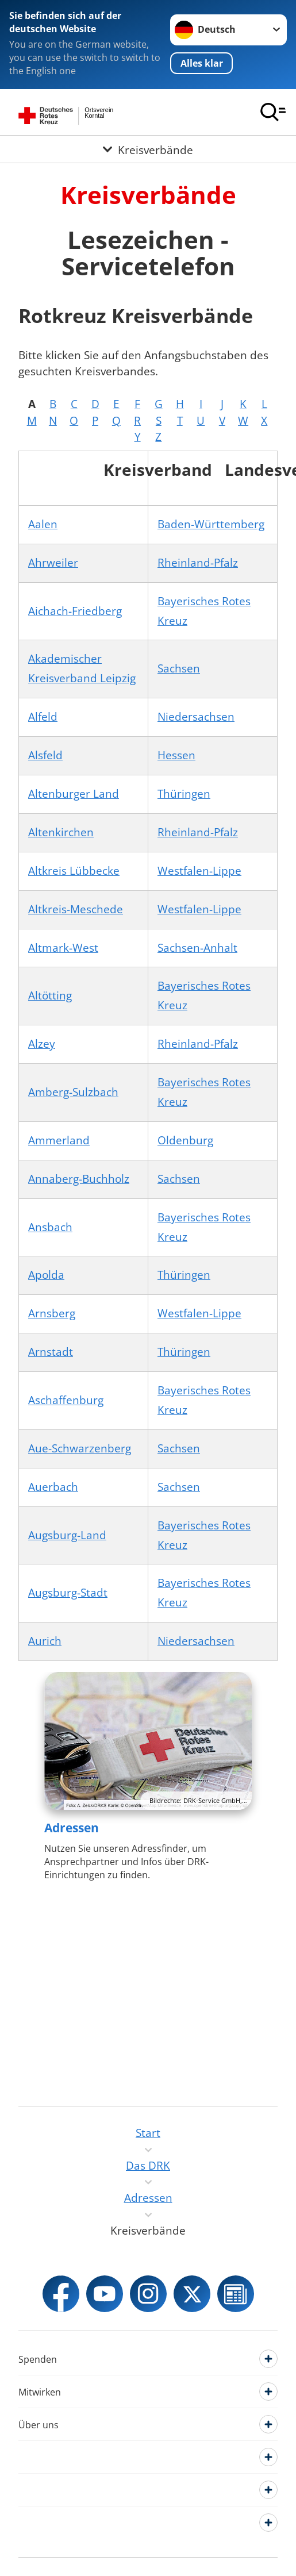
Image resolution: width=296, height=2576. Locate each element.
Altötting (50, 995)
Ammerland (59, 1140)
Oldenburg (185, 1140)
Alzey (41, 1043)
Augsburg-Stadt (67, 1592)
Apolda (46, 1274)
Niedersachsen (196, 716)
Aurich (44, 1640)
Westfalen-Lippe (199, 870)
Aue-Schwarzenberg (79, 1448)
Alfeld (42, 716)
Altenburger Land (73, 793)
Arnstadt (50, 1351)
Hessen (176, 755)
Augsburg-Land (67, 1535)
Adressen (71, 1828)
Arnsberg (51, 1313)
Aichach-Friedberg (75, 610)
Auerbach (53, 1486)
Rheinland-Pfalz (197, 562)
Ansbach (50, 1227)
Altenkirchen (61, 832)
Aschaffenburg (65, 1400)
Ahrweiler (53, 562)
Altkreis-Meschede (75, 909)
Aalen (42, 524)
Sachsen (178, 668)
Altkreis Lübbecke (74, 870)
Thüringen (183, 793)
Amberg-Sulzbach (73, 1092)
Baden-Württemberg (210, 524)
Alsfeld (45, 755)
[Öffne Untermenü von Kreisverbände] (148, 149)
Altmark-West (63, 947)
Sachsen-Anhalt (197, 947)
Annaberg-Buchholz (78, 1178)
